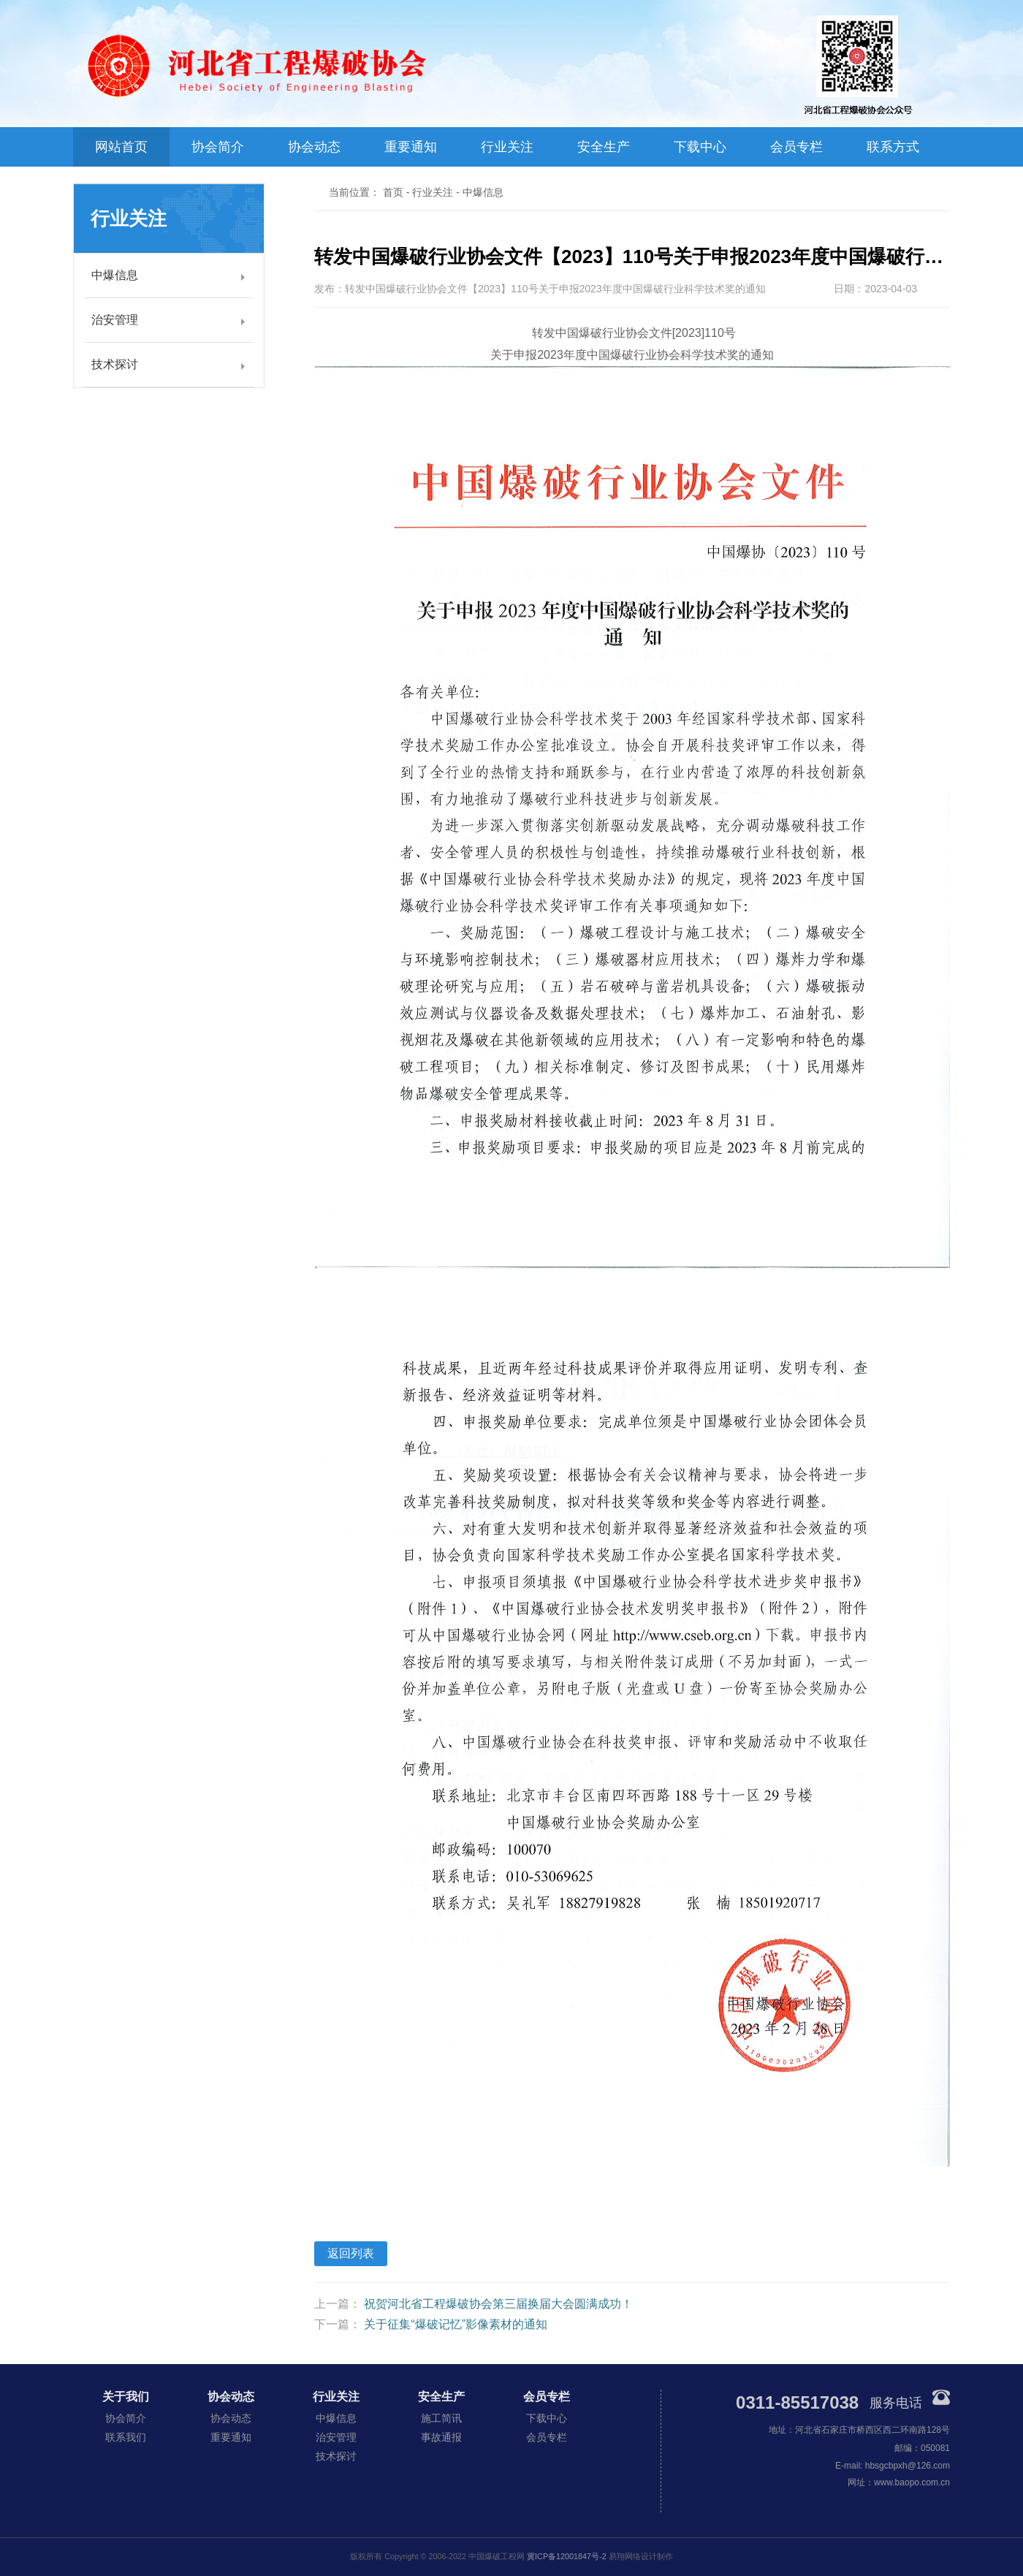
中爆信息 (114, 275)
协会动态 (314, 147)
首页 (393, 192)
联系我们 (125, 2437)
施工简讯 (441, 2418)
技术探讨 (114, 364)
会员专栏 (796, 147)
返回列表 (350, 2253)
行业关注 (507, 147)
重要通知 (410, 147)
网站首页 (121, 147)
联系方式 (893, 147)
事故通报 (441, 2437)
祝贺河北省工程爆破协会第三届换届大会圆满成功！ (498, 2304)
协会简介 (217, 147)
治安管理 (114, 320)
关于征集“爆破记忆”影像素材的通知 (455, 2324)
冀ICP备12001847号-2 (566, 2556)
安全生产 (603, 147)
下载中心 (700, 147)
